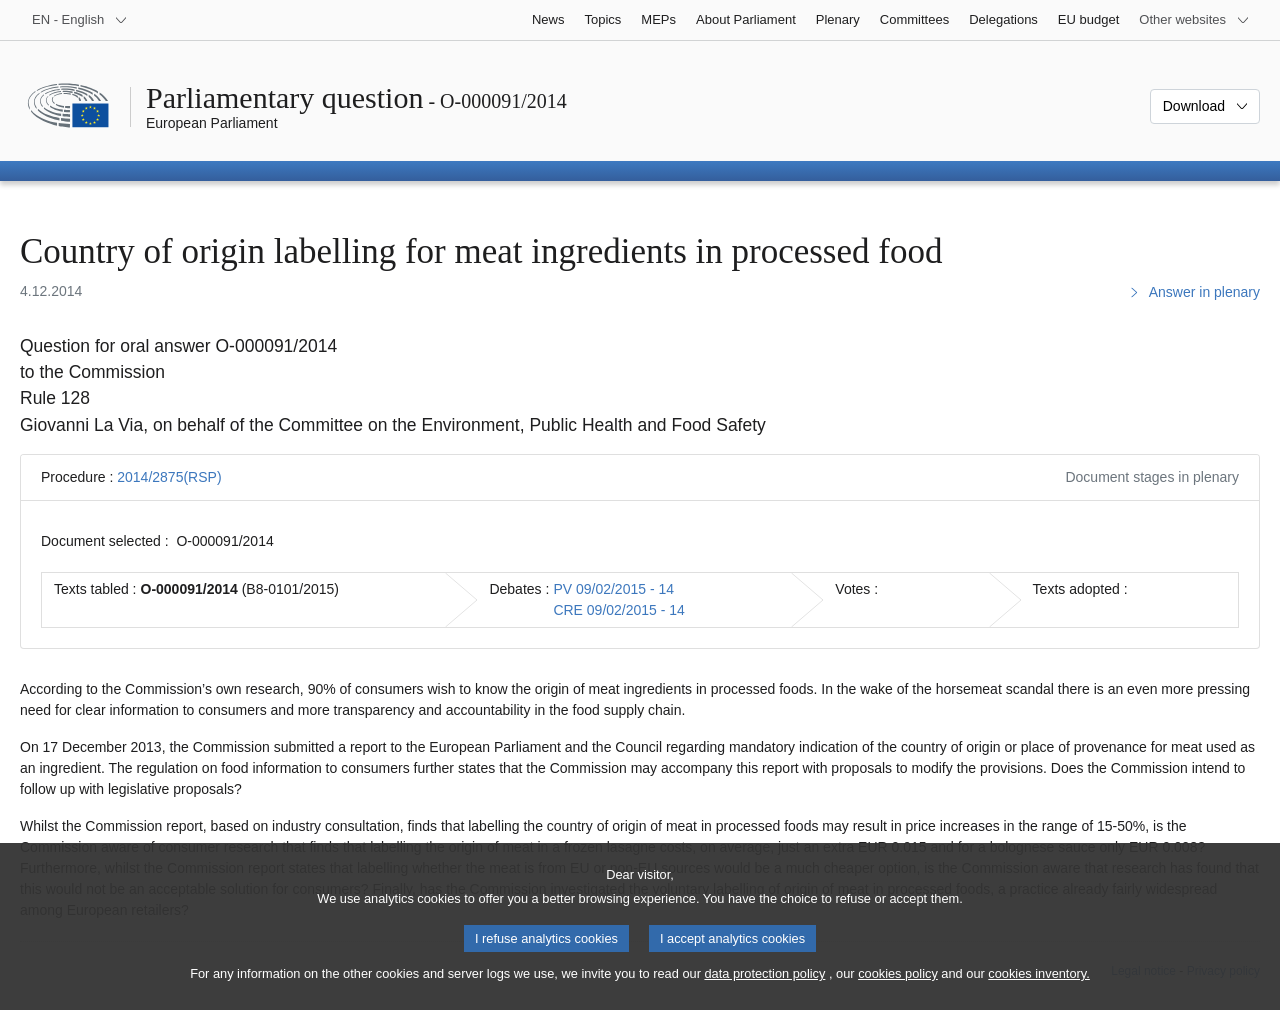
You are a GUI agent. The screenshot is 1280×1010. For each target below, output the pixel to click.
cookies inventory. (1038, 990)
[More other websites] (1194, 20)
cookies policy (898, 990)
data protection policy (764, 990)
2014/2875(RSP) (169, 477)
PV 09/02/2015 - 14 (613, 589)
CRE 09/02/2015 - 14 (619, 610)
